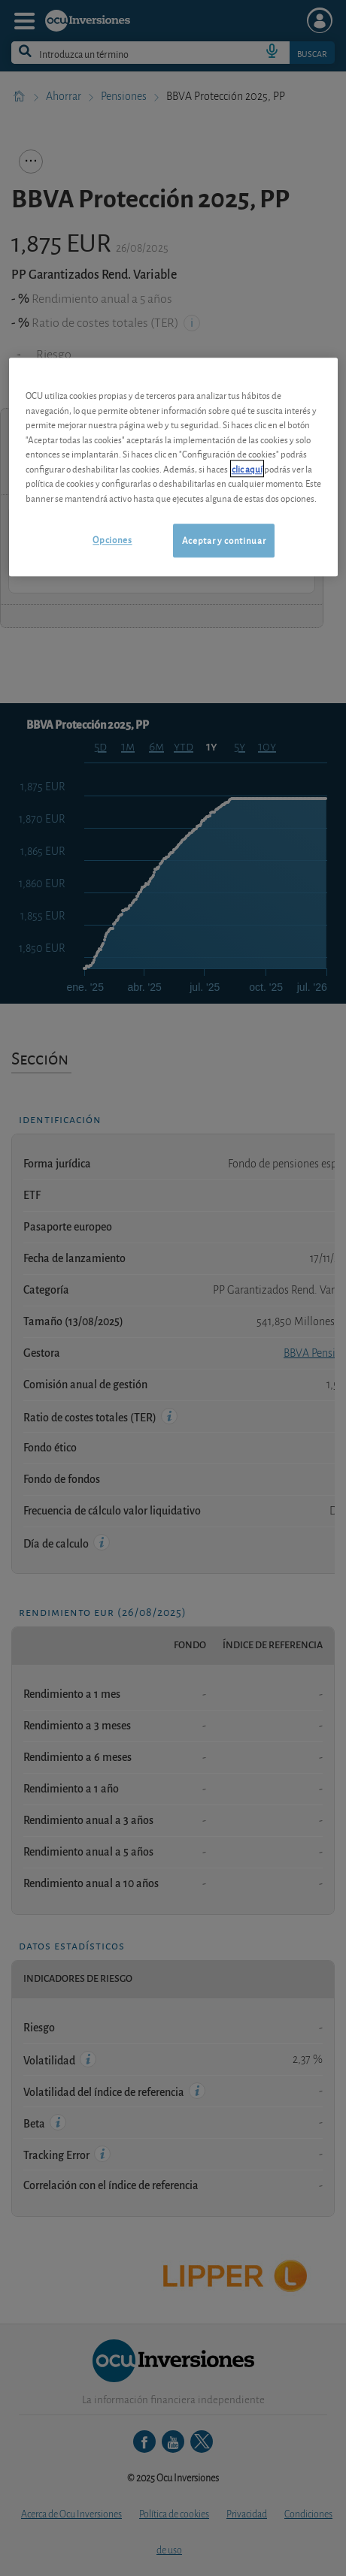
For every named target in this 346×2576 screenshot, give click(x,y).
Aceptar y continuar (224, 540)
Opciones (112, 540)
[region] (173, 467)
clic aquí (247, 468)
